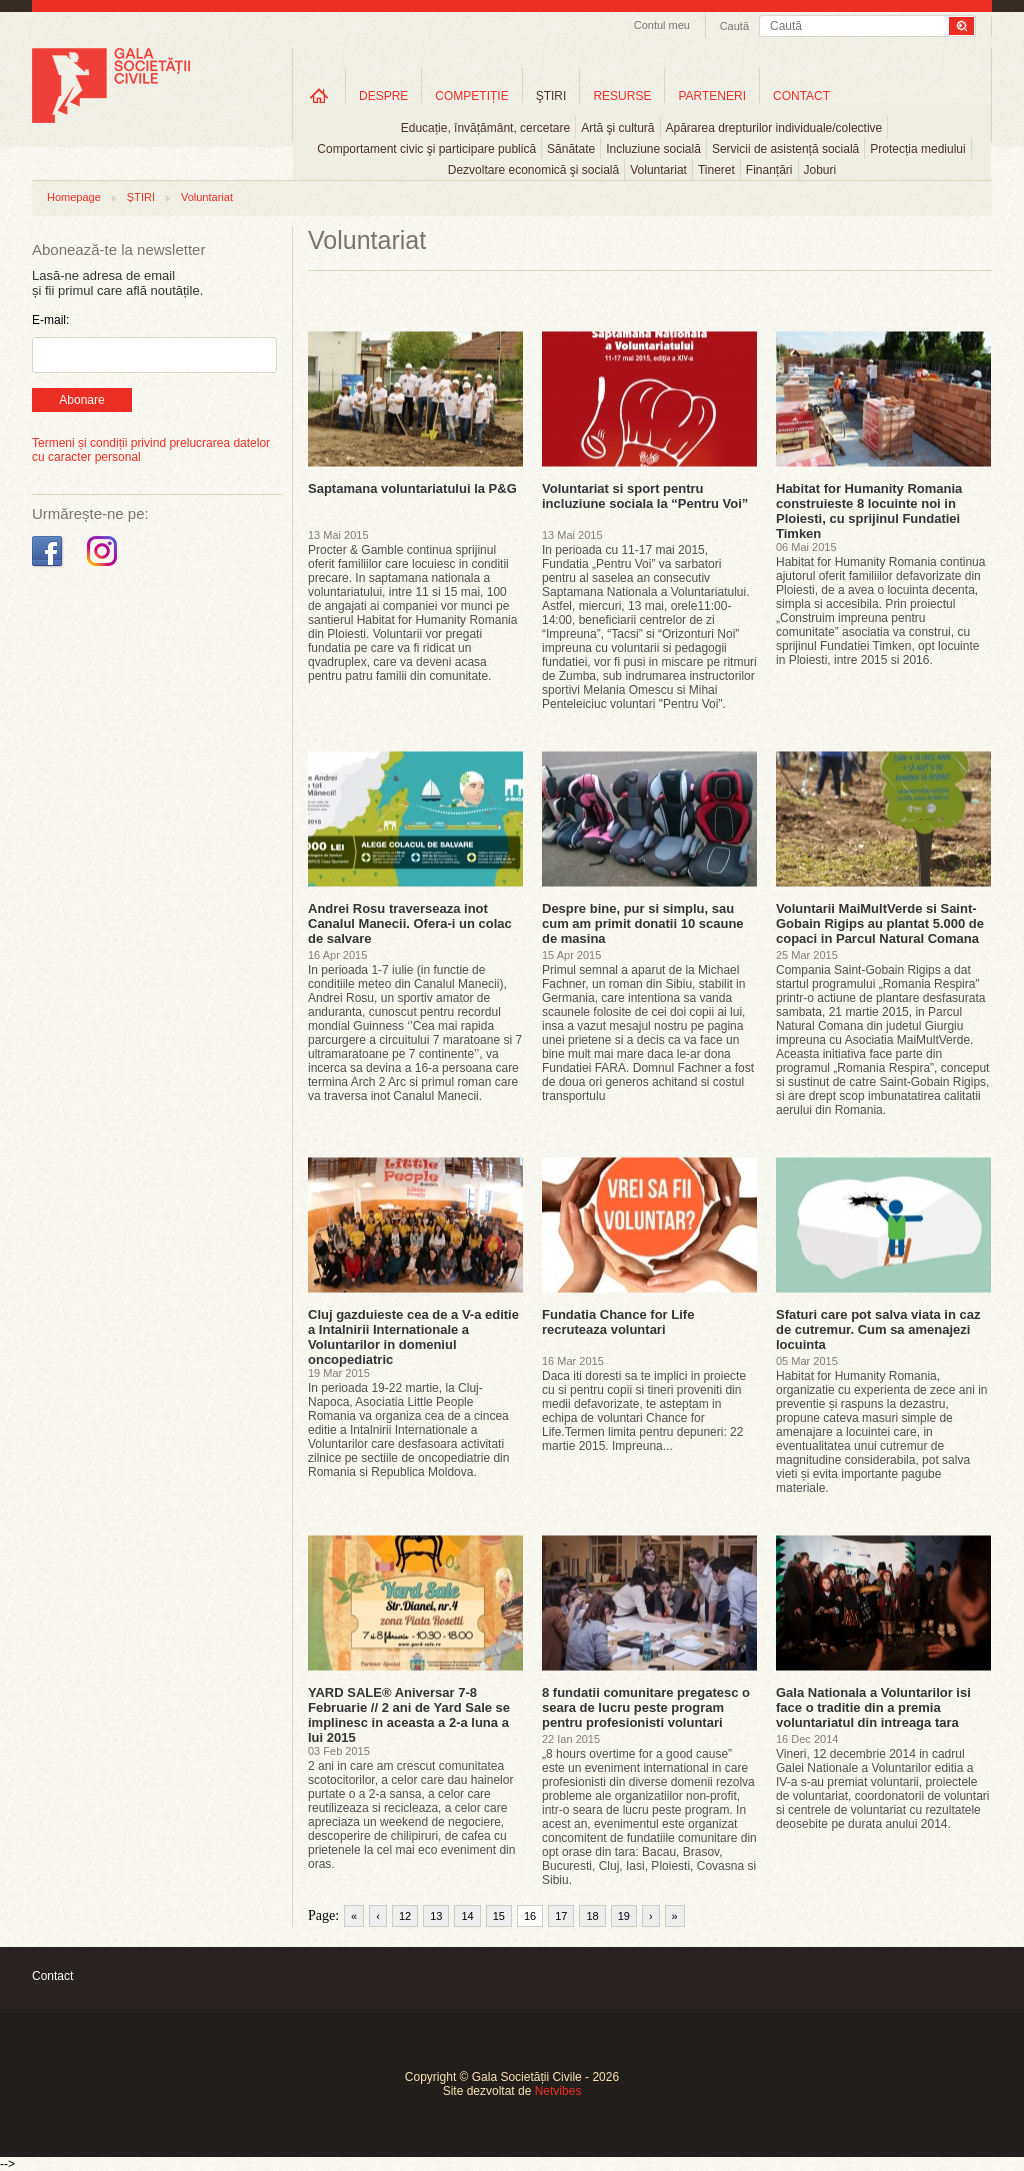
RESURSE (622, 96)
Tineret (716, 170)
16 (530, 1916)
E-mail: (50, 320)
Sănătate (571, 149)
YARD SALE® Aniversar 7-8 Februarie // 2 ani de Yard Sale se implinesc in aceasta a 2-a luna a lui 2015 (409, 1715)
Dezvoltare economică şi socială (533, 170)
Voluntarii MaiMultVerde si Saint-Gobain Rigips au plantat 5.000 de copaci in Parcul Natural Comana (880, 923)
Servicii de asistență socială (785, 149)
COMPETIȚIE (471, 96)
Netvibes (558, 2091)
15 (499, 1916)
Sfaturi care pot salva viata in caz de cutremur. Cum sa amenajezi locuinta (878, 1329)
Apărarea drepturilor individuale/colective (774, 128)
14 (467, 1916)
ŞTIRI (551, 96)
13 (436, 1916)
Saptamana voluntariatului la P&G (412, 488)
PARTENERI (712, 96)
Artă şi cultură (617, 128)
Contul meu (662, 25)
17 (561, 1916)
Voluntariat (658, 170)
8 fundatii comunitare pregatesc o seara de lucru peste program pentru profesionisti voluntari (646, 1707)
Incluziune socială (653, 149)
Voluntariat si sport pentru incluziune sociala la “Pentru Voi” (645, 496)
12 (405, 1916)
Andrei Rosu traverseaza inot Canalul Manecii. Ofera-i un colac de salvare (410, 923)
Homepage (74, 197)
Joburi (820, 170)
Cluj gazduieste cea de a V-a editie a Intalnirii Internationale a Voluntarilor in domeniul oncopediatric (413, 1337)
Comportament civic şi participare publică (426, 149)
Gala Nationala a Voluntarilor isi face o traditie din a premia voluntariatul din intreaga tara (873, 1707)
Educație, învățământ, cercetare (485, 128)
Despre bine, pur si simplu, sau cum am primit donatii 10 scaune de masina (643, 923)
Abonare (81, 400)
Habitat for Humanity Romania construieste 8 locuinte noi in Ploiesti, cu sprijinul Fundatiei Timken (869, 511)
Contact (52, 1976)
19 (624, 1916)
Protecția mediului (917, 149)
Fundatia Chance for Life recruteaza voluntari (618, 1322)
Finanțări (769, 170)
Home (319, 95)
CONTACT (801, 96)
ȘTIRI (141, 197)
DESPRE (383, 96)
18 (592, 1916)
